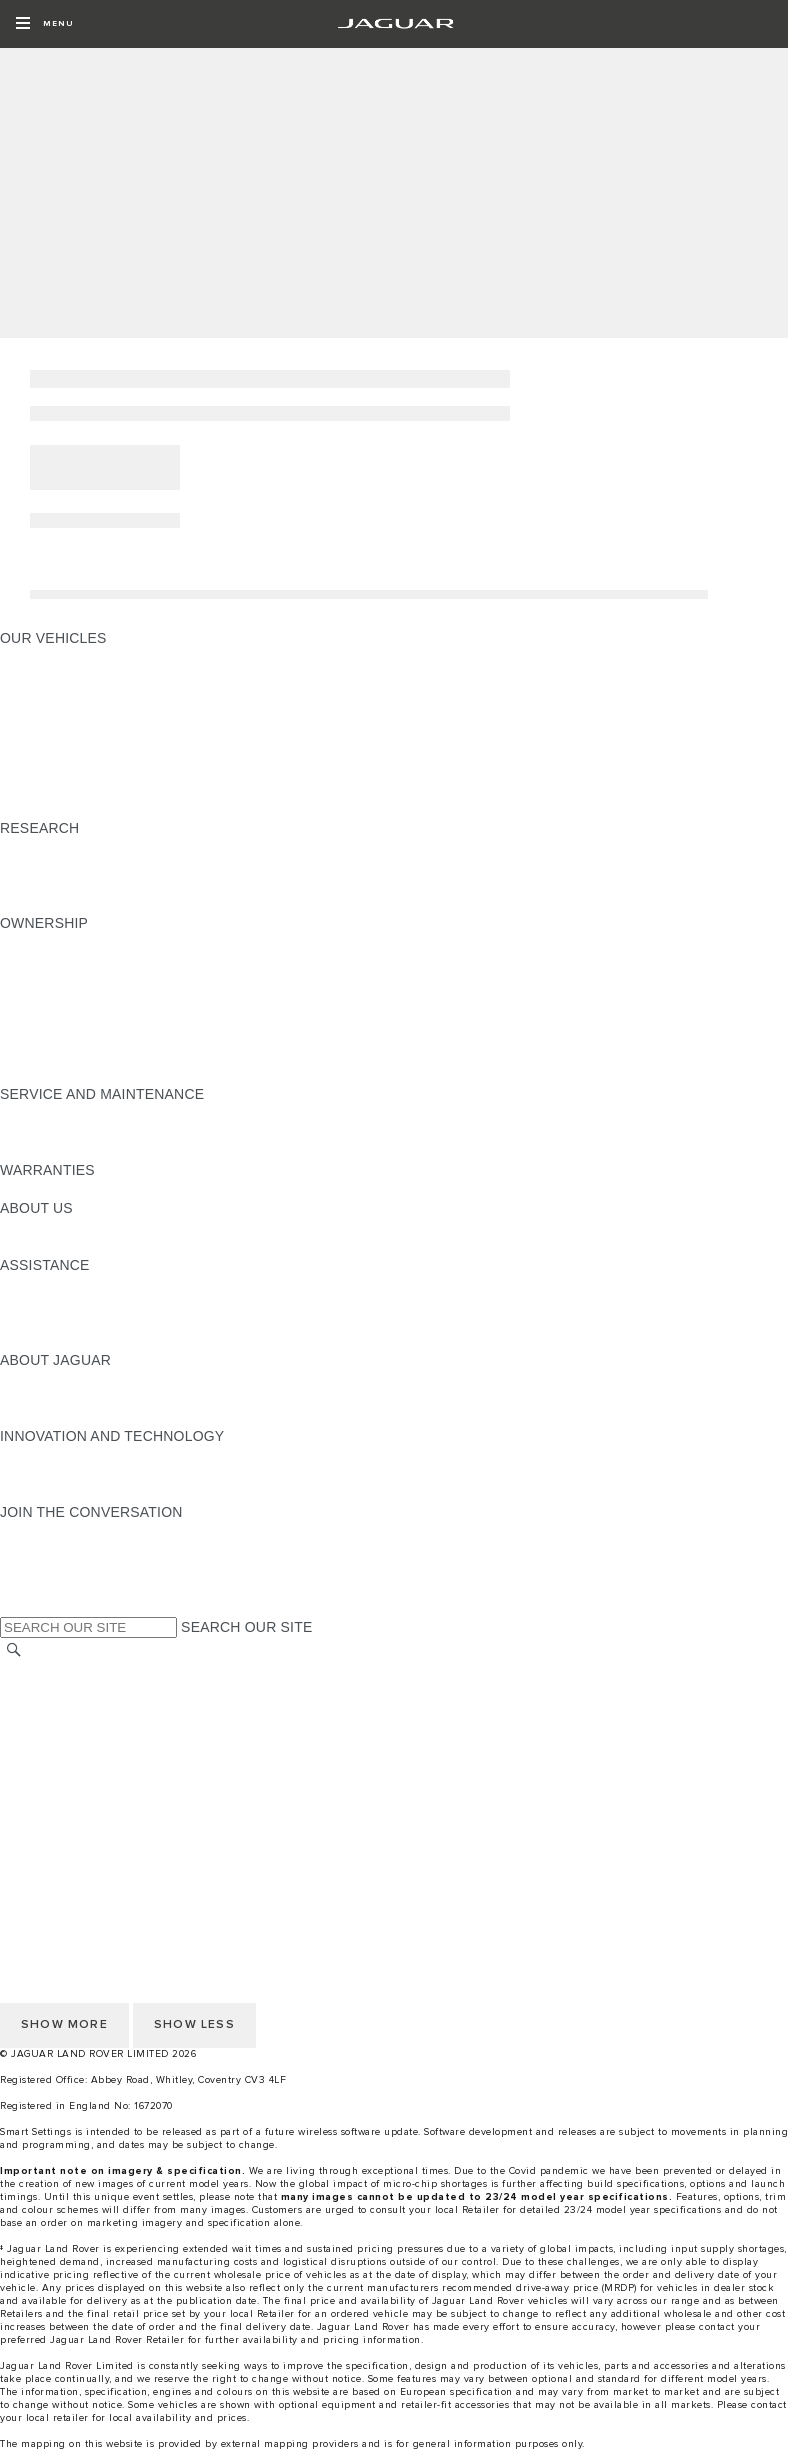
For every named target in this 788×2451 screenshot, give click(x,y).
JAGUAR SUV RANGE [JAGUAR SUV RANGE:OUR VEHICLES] (73, 771)
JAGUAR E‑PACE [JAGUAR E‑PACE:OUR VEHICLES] (57, 676)
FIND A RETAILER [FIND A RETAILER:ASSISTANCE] (59, 1303)
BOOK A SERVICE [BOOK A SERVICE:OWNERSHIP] (60, 1056)
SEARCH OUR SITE (246, 1627)
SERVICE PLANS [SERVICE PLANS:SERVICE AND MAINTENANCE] (57, 1132)
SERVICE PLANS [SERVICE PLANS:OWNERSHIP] (57, 1075)
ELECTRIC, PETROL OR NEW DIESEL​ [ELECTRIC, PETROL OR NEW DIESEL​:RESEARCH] (127, 885)
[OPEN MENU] (44, 24)
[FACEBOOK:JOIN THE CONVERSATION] (47, 1588)
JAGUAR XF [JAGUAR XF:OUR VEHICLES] (40, 752)
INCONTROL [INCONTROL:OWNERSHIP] (42, 980)
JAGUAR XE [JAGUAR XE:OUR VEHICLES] (40, 733)
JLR (13, 1227)
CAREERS (34, 1708)
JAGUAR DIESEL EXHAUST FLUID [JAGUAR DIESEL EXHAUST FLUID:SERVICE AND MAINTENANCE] (114, 1151)
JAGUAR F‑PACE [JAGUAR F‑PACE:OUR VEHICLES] (57, 657)
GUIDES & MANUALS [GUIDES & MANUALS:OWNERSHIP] (71, 961)
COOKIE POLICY (56, 1765)
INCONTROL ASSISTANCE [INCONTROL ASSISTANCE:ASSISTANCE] (88, 1322)
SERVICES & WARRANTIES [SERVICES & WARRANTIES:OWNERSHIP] (92, 1018)
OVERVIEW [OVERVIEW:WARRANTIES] (38, 1189)
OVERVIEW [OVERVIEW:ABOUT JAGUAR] (38, 1379)
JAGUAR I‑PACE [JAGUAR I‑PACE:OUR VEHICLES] (54, 695)
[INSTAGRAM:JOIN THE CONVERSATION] (50, 1531)
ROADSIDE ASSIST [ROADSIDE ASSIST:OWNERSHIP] (64, 1037)
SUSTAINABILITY (57, 1246)
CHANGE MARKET (62, 1670)
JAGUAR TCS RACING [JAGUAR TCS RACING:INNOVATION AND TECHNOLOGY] (75, 1493)
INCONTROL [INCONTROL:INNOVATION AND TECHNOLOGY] (42, 1474)
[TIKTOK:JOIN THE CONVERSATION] (33, 1550)
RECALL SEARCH (59, 1689)
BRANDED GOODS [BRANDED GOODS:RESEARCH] (63, 904)
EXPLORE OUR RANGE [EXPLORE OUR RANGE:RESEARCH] (79, 847)
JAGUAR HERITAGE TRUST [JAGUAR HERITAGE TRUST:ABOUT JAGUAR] (93, 1417)
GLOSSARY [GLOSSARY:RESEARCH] (39, 866)
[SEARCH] (14, 1649)
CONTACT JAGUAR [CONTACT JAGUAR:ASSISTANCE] (65, 1284)
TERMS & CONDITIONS (79, 1727)
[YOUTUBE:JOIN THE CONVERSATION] (42, 1569)
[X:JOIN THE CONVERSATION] (14, 1607)
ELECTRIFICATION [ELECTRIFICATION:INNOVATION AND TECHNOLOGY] (63, 1455)
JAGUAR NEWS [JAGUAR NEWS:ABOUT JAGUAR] (52, 1398)
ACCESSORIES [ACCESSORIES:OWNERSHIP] (51, 942)
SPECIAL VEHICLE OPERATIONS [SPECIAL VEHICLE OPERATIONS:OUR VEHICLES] (111, 790)
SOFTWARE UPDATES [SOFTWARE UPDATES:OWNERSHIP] (75, 999)
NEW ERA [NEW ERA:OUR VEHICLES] (33, 809)
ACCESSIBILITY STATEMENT (97, 1822)
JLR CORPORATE (59, 1784)
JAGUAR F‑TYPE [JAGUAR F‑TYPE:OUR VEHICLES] (56, 714)
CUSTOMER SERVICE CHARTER (110, 1803)
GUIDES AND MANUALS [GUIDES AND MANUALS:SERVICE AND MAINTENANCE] (81, 1113)
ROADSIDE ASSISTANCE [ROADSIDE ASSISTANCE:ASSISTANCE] (84, 1341)
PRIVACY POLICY (59, 1746)
